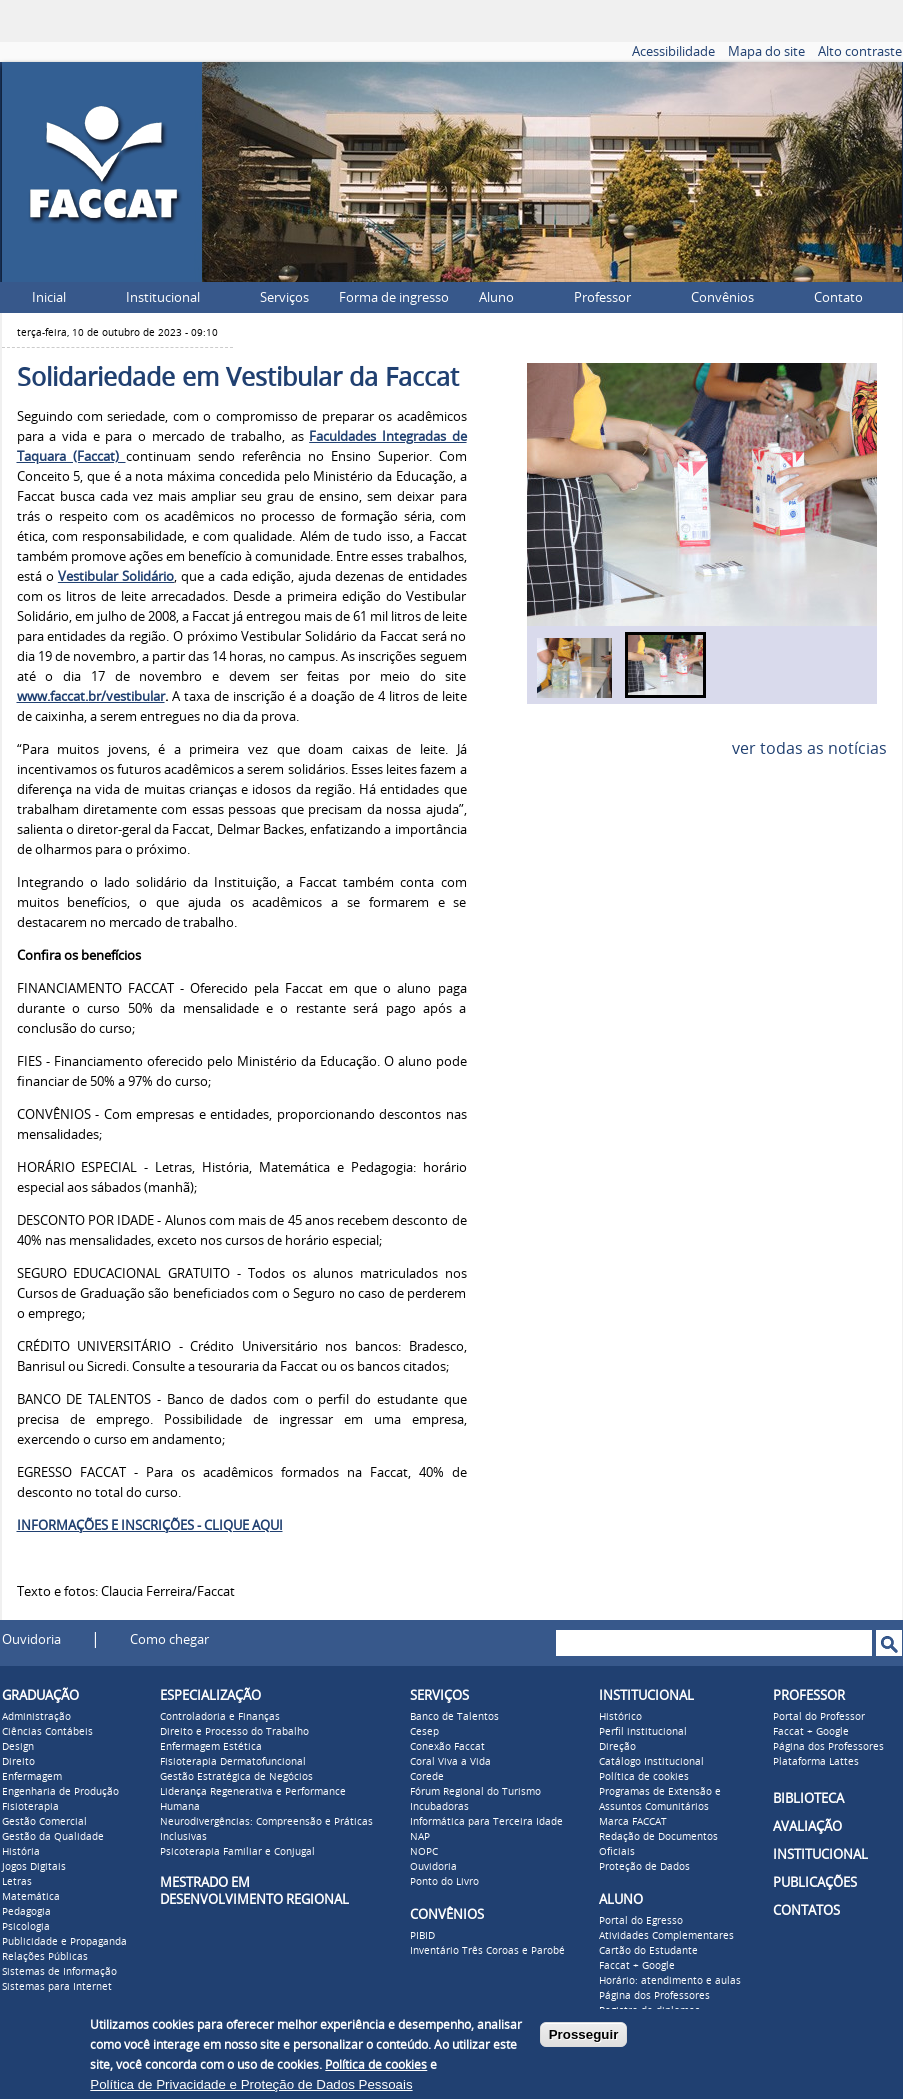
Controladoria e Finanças (220, 1717)
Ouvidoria (31, 1639)
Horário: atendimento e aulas (670, 1981)
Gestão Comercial (44, 1822)
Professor (602, 297)
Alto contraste (860, 51)
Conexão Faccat (447, 1747)
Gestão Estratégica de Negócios (236, 1777)
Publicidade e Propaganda (64, 1942)
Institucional (163, 297)
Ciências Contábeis (47, 1732)
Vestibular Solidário (116, 576)
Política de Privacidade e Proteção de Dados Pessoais (251, 2084)
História (21, 1852)
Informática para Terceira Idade (486, 1822)
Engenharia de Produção (60, 1792)
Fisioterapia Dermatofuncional (233, 1762)
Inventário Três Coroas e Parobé (487, 1951)
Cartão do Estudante (648, 1951)
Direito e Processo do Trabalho (234, 1732)
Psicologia (26, 1927)
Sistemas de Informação (59, 1972)
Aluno (496, 297)
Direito (18, 1762)
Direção (617, 1747)
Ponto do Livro (444, 1882)
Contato (838, 297)
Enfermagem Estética (211, 1747)
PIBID (422, 1936)
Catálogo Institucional (651, 1762)
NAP (420, 1837)
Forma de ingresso (394, 297)
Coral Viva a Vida (450, 1762)
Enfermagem (32, 1777)
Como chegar (169, 1639)
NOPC (424, 1852)
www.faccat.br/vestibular (91, 696)
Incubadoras (439, 1807)
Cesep (424, 1732)
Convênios (722, 297)
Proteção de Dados (644, 1867)
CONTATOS (806, 1910)
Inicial (49, 297)
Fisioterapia (30, 1807)
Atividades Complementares (666, 1936)
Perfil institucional (643, 1732)
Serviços (284, 297)
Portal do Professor (819, 1717)
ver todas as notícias (809, 748)
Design (18, 1747)
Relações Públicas (45, 1957)
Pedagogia (26, 1912)
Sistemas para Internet (57, 1987)
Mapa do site (766, 51)
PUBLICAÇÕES (815, 1882)
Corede (427, 1777)
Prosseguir (584, 2034)
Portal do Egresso (641, 1921)
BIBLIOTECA (808, 1798)
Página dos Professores (654, 1996)
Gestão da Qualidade (53, 1837)
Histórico (620, 1717)
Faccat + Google (637, 1966)
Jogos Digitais (34, 1867)
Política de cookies (644, 1777)
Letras (17, 1882)
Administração (36, 1717)
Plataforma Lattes (816, 1762)
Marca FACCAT (633, 1822)
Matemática (31, 1897)
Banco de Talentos (454, 1717)
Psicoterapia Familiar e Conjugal (237, 1852)
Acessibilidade (673, 51)
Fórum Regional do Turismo (475, 1792)
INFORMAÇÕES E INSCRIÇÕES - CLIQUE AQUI (150, 1525)
